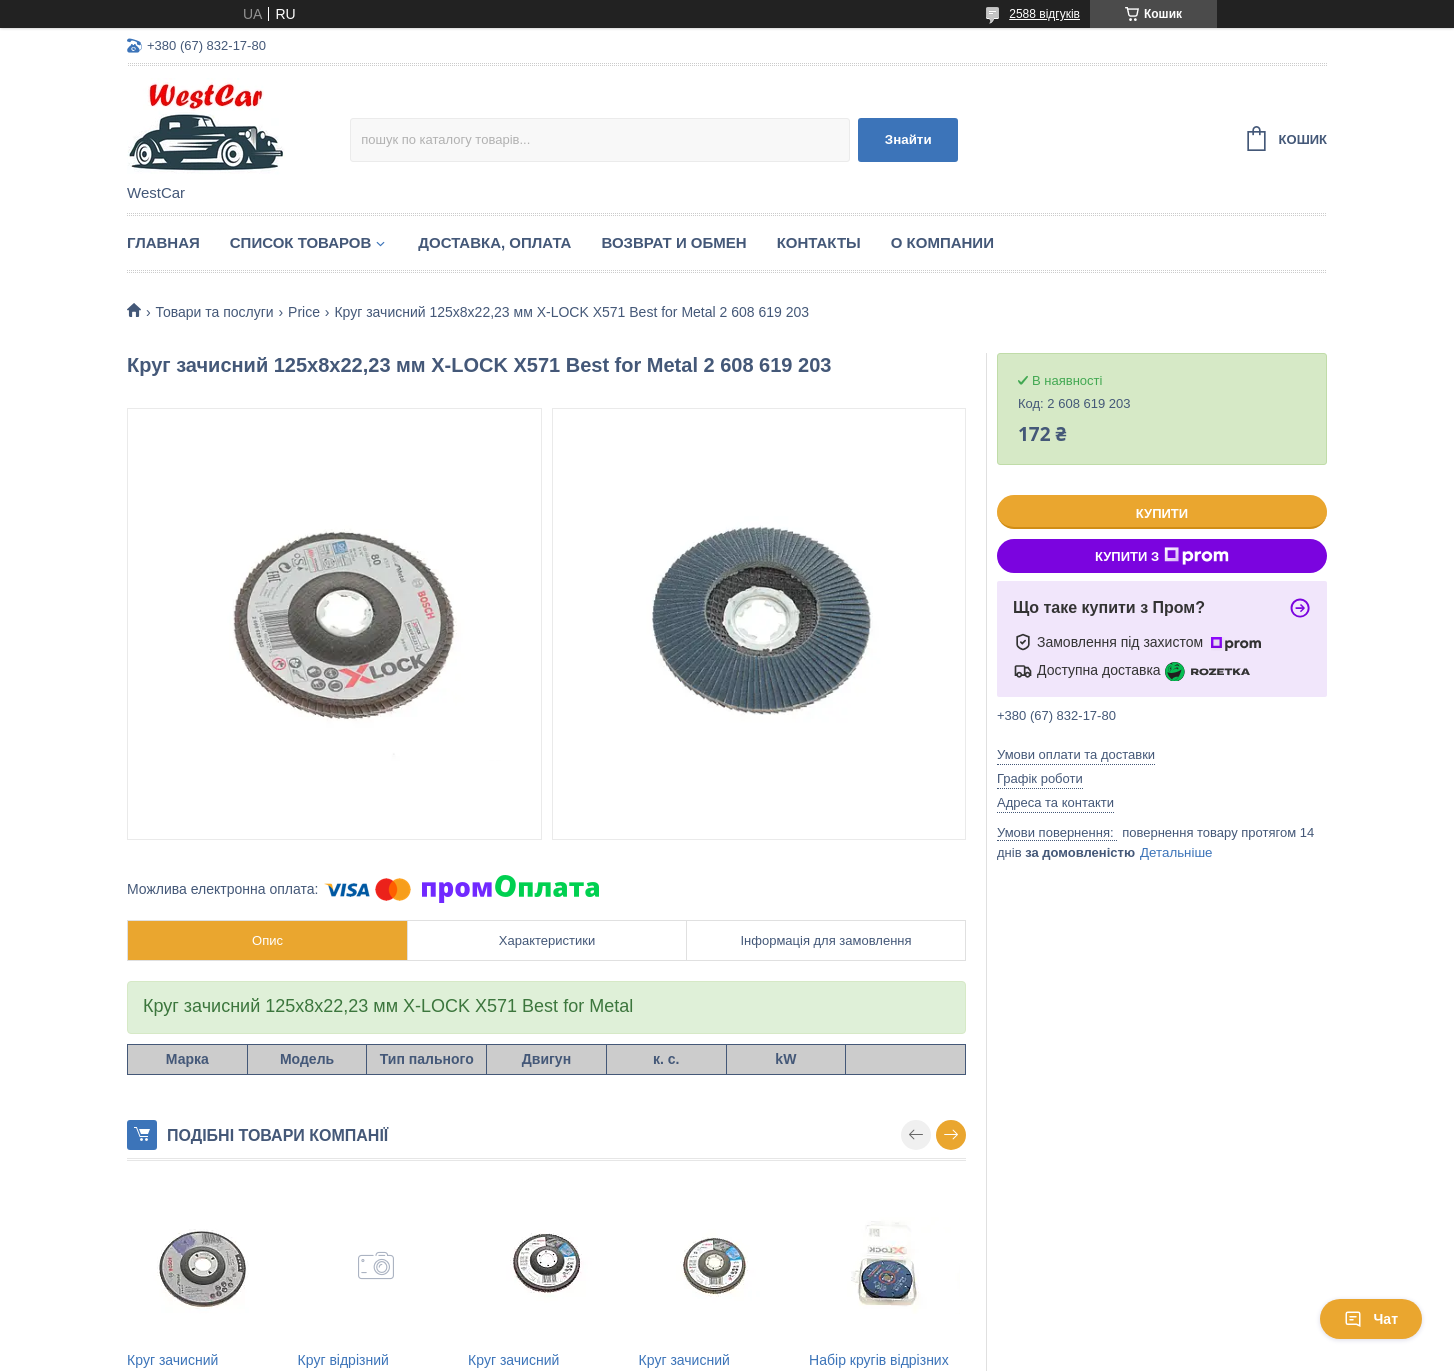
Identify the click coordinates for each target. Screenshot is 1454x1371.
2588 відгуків (1044, 14)
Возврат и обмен (673, 242)
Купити (1162, 513)
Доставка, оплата (494, 242)
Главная (163, 242)
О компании (942, 242)
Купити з (1162, 556)
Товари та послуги (214, 312)
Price (304, 312)
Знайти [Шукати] (908, 139)
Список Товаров (301, 242)
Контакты (819, 242)
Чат (1371, 1319)
